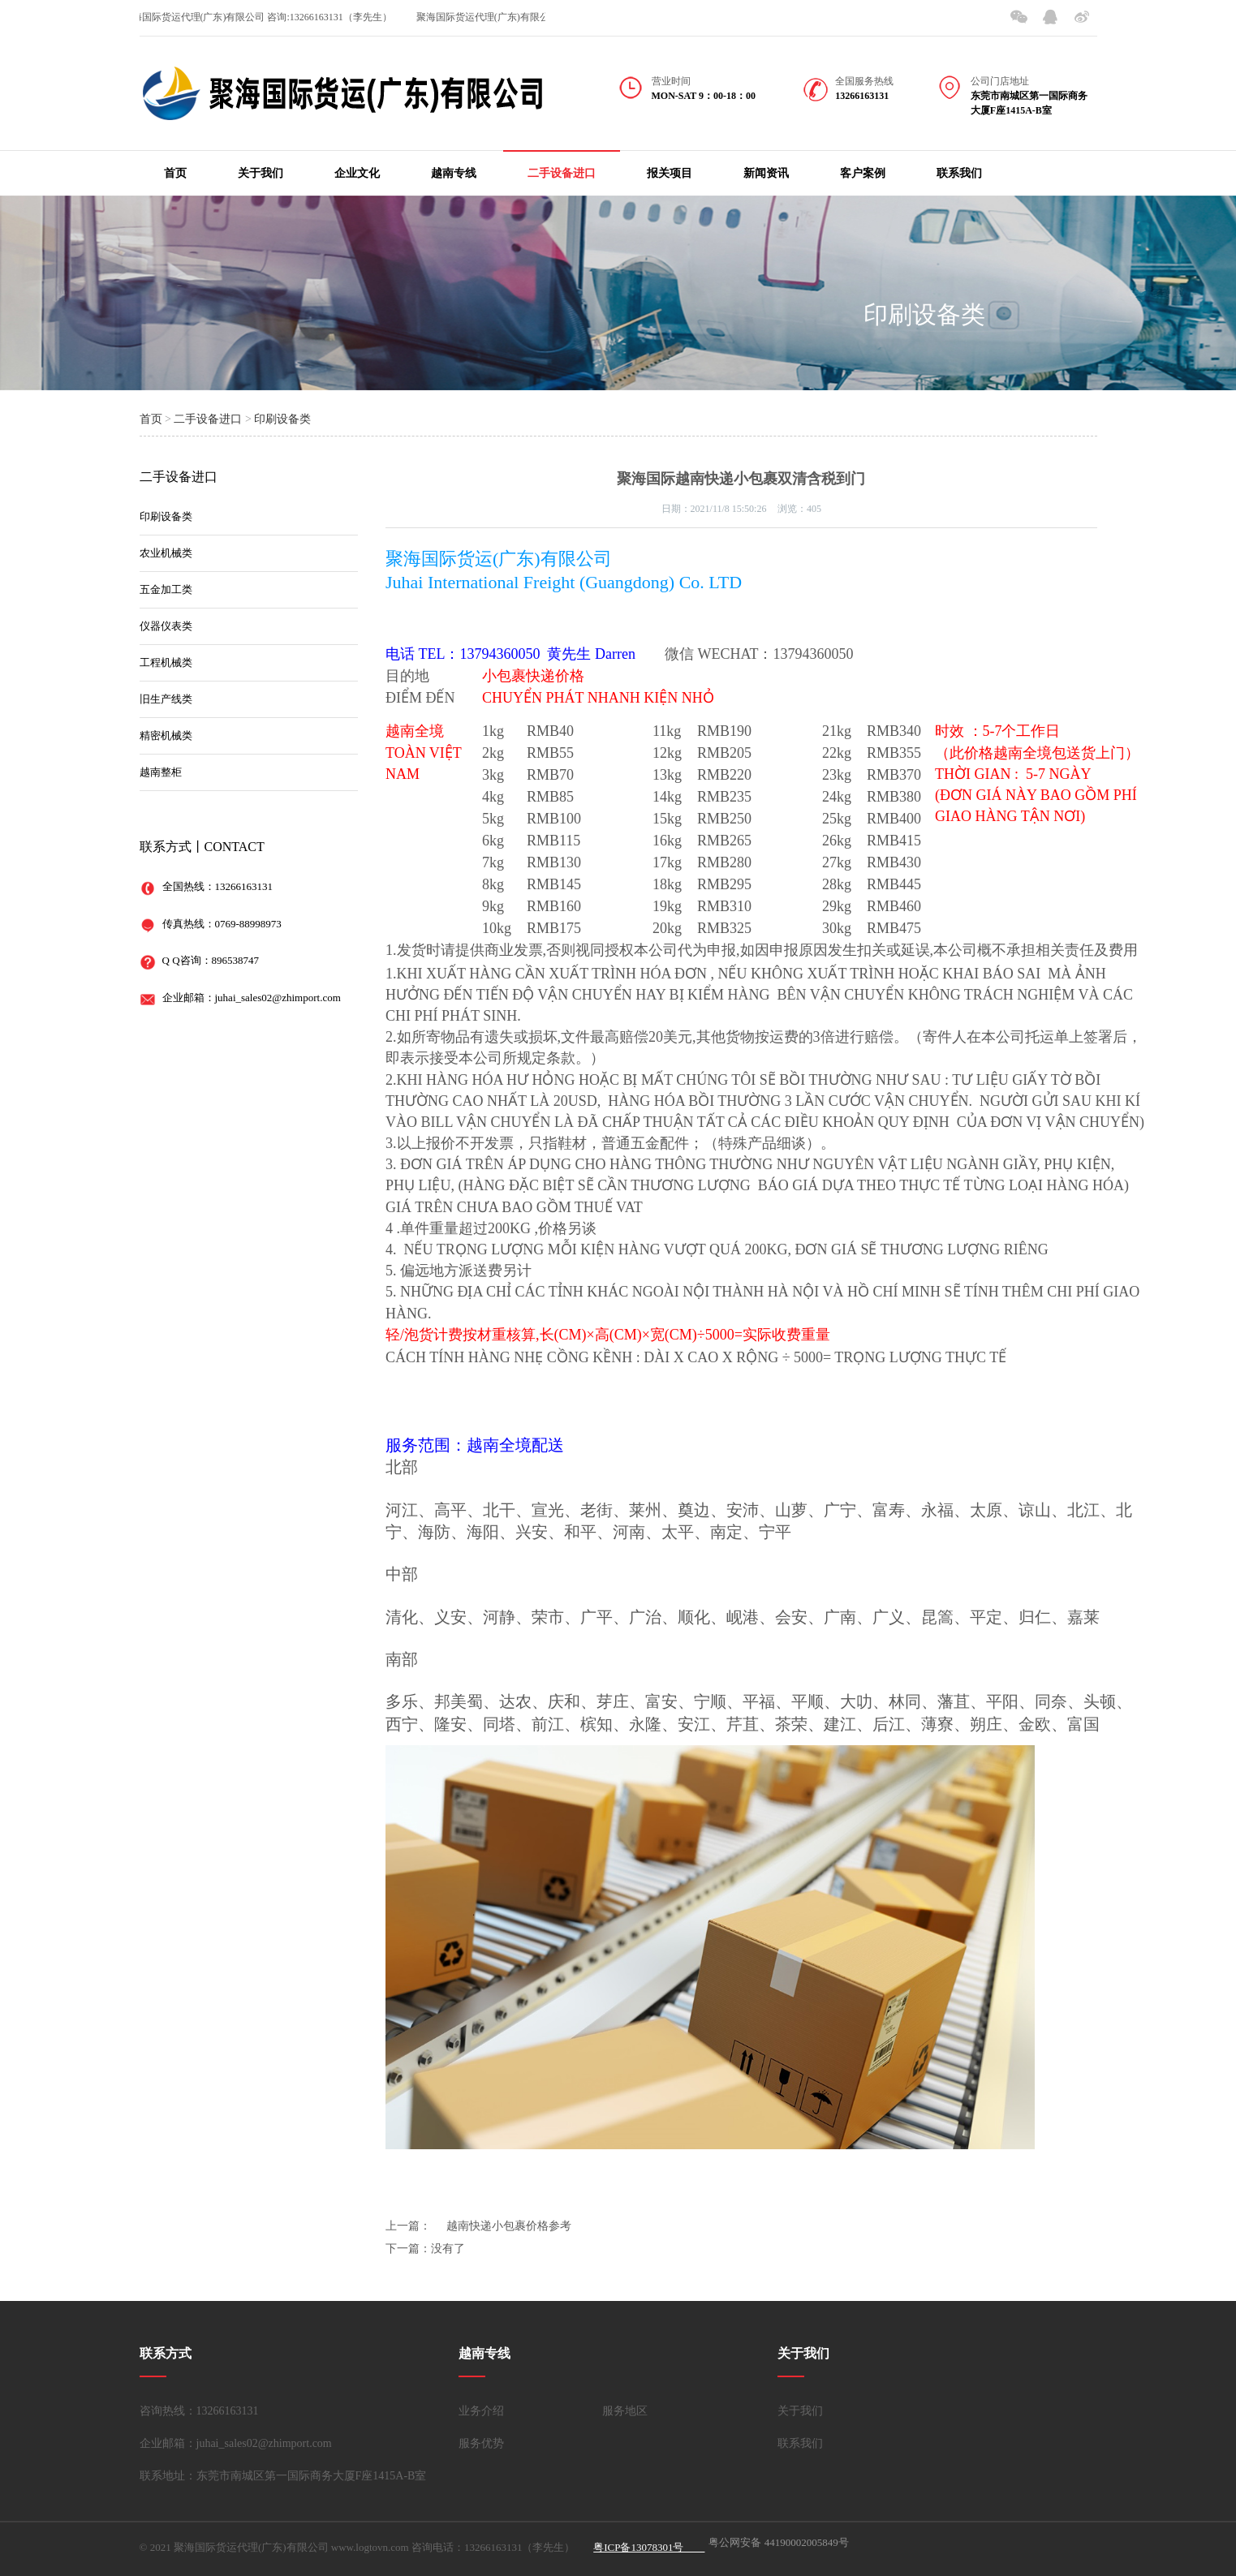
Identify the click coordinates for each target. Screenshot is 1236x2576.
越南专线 (453, 173)
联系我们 (959, 173)
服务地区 (625, 2411)
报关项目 (669, 173)
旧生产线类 (166, 699)
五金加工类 (166, 589)
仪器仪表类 (166, 626)
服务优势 (481, 2443)
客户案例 (862, 173)
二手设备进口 (562, 173)
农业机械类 (166, 553)
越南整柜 (161, 772)
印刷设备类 (924, 314)
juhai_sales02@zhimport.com (278, 997)
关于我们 (260, 173)
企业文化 (357, 173)
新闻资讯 (766, 173)
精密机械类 (166, 735)
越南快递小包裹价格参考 (508, 2226)
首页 (175, 173)
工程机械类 (166, 662)
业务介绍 (481, 2411)
